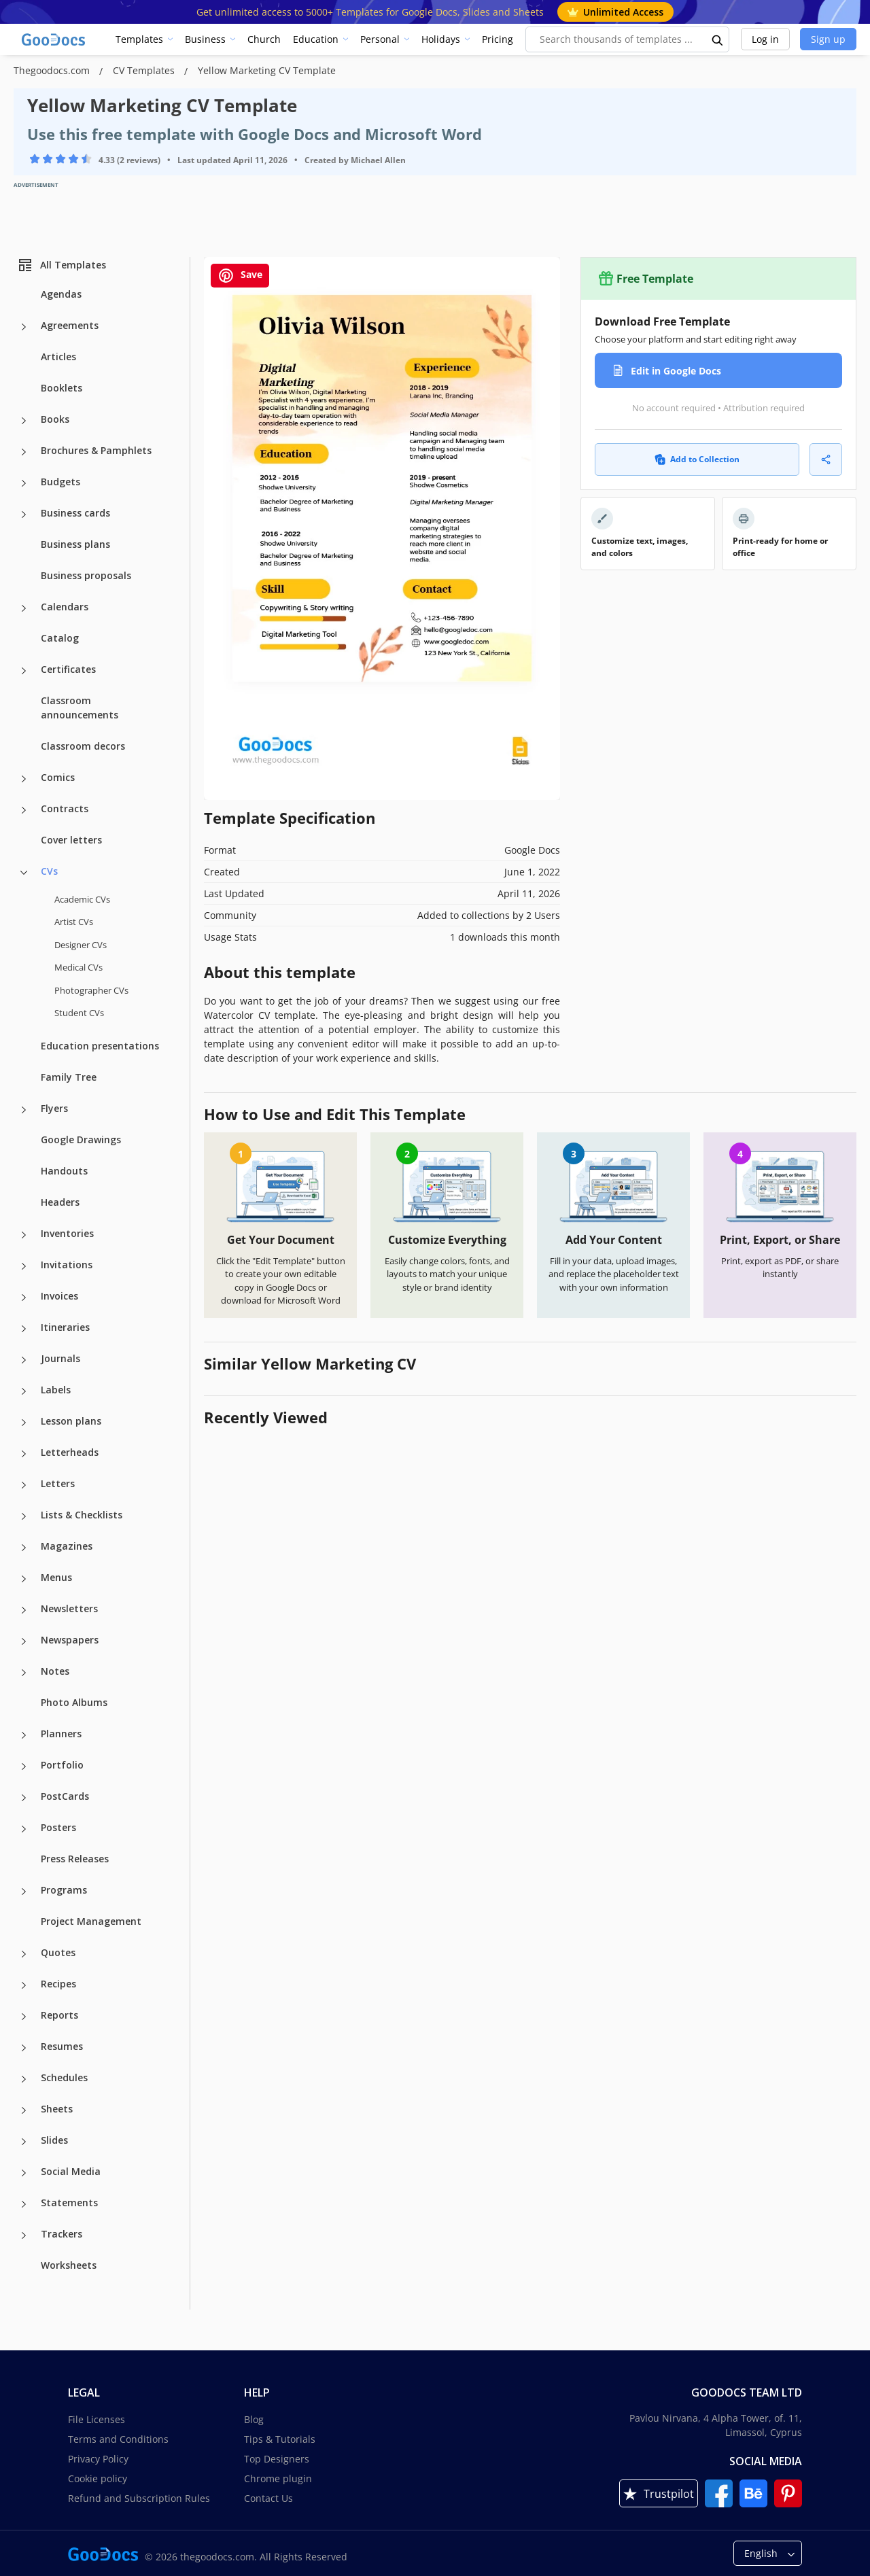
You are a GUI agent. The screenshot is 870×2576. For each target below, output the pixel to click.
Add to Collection (697, 459)
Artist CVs (73, 922)
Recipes (58, 1983)
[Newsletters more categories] (24, 1610)
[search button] (718, 39)
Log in (765, 39)
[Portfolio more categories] (24, 1766)
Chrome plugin (278, 2478)
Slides (54, 2140)
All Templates (61, 265)
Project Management (91, 1921)
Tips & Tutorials (279, 2439)
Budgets (60, 481)
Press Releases (75, 1858)
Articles (58, 356)
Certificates (68, 669)
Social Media (71, 2171)
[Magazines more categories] (24, 1547)
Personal (380, 39)
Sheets (57, 2108)
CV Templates (145, 70)
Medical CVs (78, 967)
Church (264, 39)
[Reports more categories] (24, 2016)
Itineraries (65, 1327)
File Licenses (96, 2419)
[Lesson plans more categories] (24, 1422)
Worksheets (69, 2265)
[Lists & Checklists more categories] (24, 1516)
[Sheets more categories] (24, 2110)
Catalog (60, 637)
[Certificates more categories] (24, 671)
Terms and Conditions (118, 2439)
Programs (64, 1889)
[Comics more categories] (24, 779)
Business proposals (86, 575)
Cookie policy (97, 2478)
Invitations (66, 1264)
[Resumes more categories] (24, 2048)
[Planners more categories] (24, 1735)
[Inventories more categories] (24, 1235)
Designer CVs (80, 945)
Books (55, 419)
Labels (56, 1389)
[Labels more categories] (24, 1391)
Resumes (62, 2046)
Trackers (61, 2233)
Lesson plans (71, 1420)
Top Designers (276, 2458)
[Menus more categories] (24, 1579)
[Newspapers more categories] (24, 1641)
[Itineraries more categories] (24, 1329)
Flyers (54, 1108)
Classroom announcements (79, 707)
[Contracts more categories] (24, 810)
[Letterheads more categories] (24, 1454)
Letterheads (70, 1452)
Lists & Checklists (81, 1514)
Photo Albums (74, 1702)
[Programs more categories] (24, 1891)
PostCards (65, 1796)
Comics (58, 777)
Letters (58, 1483)
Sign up (828, 39)
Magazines (66, 1545)
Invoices (59, 1295)
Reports (59, 2014)
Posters (58, 1827)
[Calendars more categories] (24, 608)
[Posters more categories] (24, 1829)
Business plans (75, 544)
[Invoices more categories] (24, 1297)
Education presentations (100, 1045)
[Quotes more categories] (24, 1954)
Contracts (64, 808)
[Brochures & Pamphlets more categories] (24, 452)
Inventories (67, 1233)
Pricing (497, 39)
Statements (69, 2202)
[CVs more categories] (24, 873)
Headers (60, 1202)
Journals (60, 1358)
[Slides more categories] (24, 2141)
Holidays (440, 39)
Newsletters (69, 1608)
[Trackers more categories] (24, 2235)
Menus (56, 1577)
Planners (61, 1733)
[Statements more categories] (24, 2204)
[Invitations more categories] (24, 1266)
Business (205, 39)
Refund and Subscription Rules (139, 2498)
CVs (49, 871)
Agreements (70, 325)
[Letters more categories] (24, 1485)
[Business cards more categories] (24, 514)
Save (240, 275)
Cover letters (71, 839)
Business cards (75, 512)
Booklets (61, 387)
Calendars (64, 606)
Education (315, 39)
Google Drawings (81, 1139)
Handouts (64, 1170)
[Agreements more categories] (24, 327)
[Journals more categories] (24, 1360)
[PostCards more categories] (24, 1798)
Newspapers (70, 1639)
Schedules (64, 2077)
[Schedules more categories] (24, 2079)
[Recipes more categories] (24, 1985)
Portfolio (62, 1764)
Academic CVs (82, 899)
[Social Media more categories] (24, 2173)
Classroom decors (83, 745)
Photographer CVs (91, 990)
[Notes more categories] (24, 1673)
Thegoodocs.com (53, 70)
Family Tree (69, 1077)
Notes (55, 1671)
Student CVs (79, 1013)
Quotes (58, 1952)
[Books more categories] (24, 421)
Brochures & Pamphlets (96, 450)
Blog (254, 2419)
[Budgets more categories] (24, 483)
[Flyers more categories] (24, 1110)
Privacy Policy (98, 2458)
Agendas (61, 294)
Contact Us (268, 2498)
